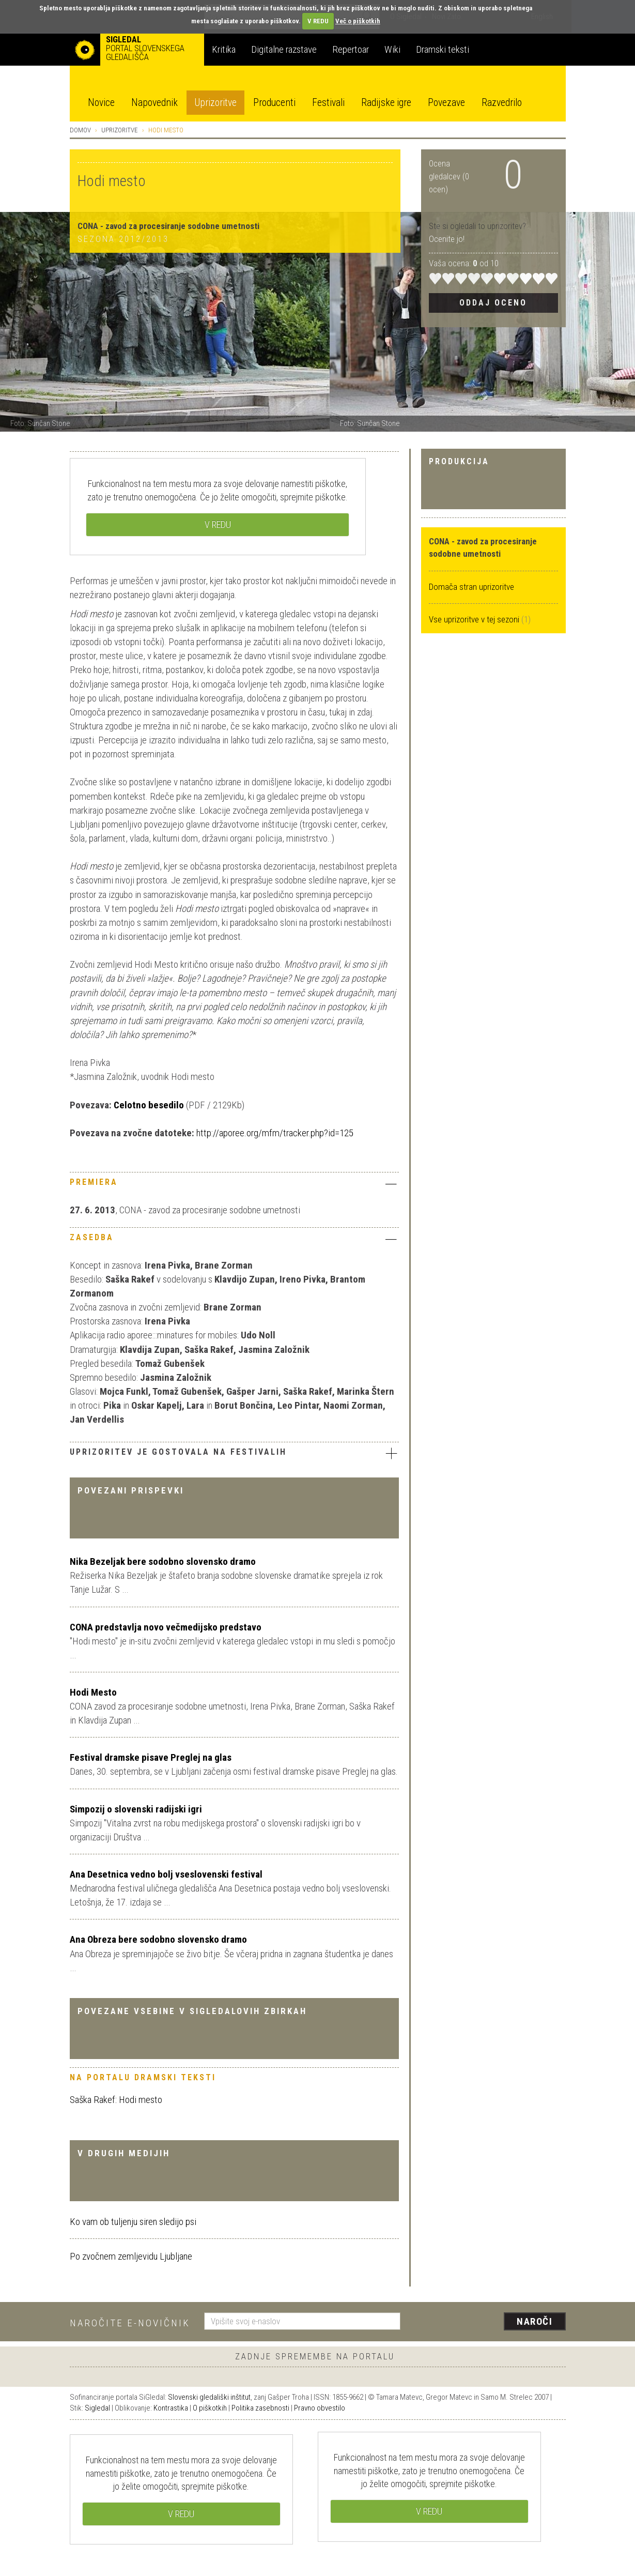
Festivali (328, 103)
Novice (101, 103)
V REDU (318, 21)
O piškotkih (210, 2408)
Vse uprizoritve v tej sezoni (475, 619)
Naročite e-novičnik (130, 2323)
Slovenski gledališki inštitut (209, 2397)
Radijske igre (386, 103)
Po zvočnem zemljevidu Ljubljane (131, 2256)
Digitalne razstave (284, 49)
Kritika (224, 49)
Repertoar (350, 49)
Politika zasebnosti (260, 2408)
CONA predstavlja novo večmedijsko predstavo (165, 1627)
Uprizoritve (215, 103)
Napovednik (154, 103)
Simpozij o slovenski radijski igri (136, 1809)
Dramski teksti (442, 49)
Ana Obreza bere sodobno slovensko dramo (158, 1939)
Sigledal (97, 2408)
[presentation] (489, 2322)
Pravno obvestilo (319, 2408)
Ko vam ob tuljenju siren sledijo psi (133, 2222)
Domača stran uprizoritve (471, 587)
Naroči (534, 2321)
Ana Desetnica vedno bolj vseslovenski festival (166, 1874)
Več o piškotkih (357, 21)
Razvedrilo (502, 103)
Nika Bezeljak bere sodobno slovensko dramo (163, 1561)
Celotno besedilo (148, 1105)
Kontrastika (170, 2408)
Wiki (392, 49)
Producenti (274, 103)
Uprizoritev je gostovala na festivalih (234, 1453)
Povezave (446, 103)
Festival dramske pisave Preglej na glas (150, 1757)
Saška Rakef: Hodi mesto (116, 2100)
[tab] (234, 1185)
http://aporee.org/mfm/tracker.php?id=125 (274, 1133)
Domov (80, 130)
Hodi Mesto (93, 1692)
